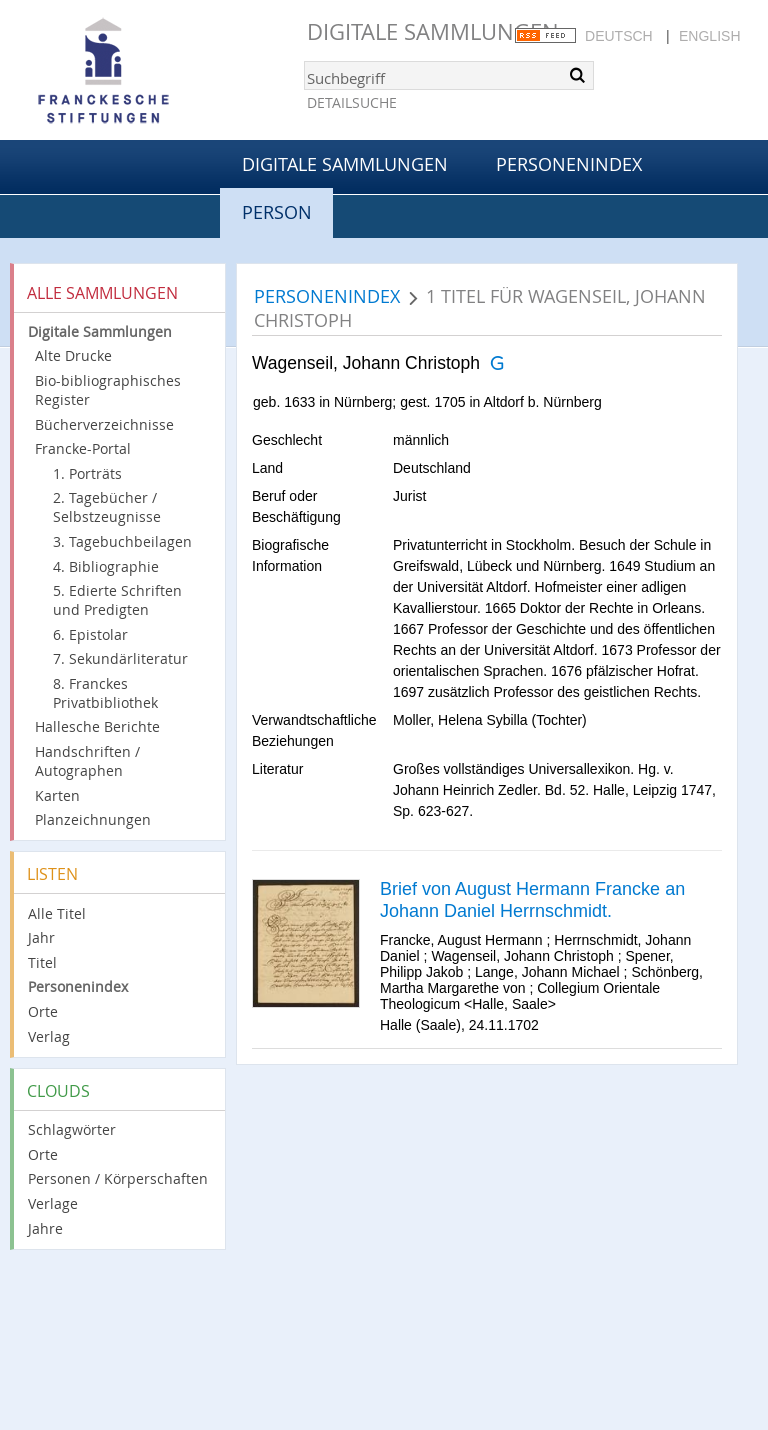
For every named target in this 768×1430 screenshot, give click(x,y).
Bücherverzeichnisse (104, 424)
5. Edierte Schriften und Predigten (117, 600)
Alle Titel (57, 913)
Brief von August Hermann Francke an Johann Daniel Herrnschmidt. (532, 900)
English (709, 36)
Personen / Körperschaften (118, 1178)
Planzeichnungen (93, 819)
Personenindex (569, 164)
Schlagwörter (72, 1129)
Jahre (45, 1228)
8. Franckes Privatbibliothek (105, 693)
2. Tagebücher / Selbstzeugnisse (107, 507)
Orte (43, 1011)
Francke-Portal (83, 448)
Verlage (53, 1203)
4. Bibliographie (106, 566)
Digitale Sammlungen (433, 31)
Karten (57, 795)
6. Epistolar (90, 634)
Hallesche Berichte (97, 726)
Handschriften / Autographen (87, 761)
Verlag (49, 1036)
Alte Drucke (73, 355)
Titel (42, 962)
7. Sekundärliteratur (120, 658)
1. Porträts (87, 473)
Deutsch (619, 36)
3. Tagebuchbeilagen (122, 541)
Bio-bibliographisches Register (108, 390)
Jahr (41, 937)
